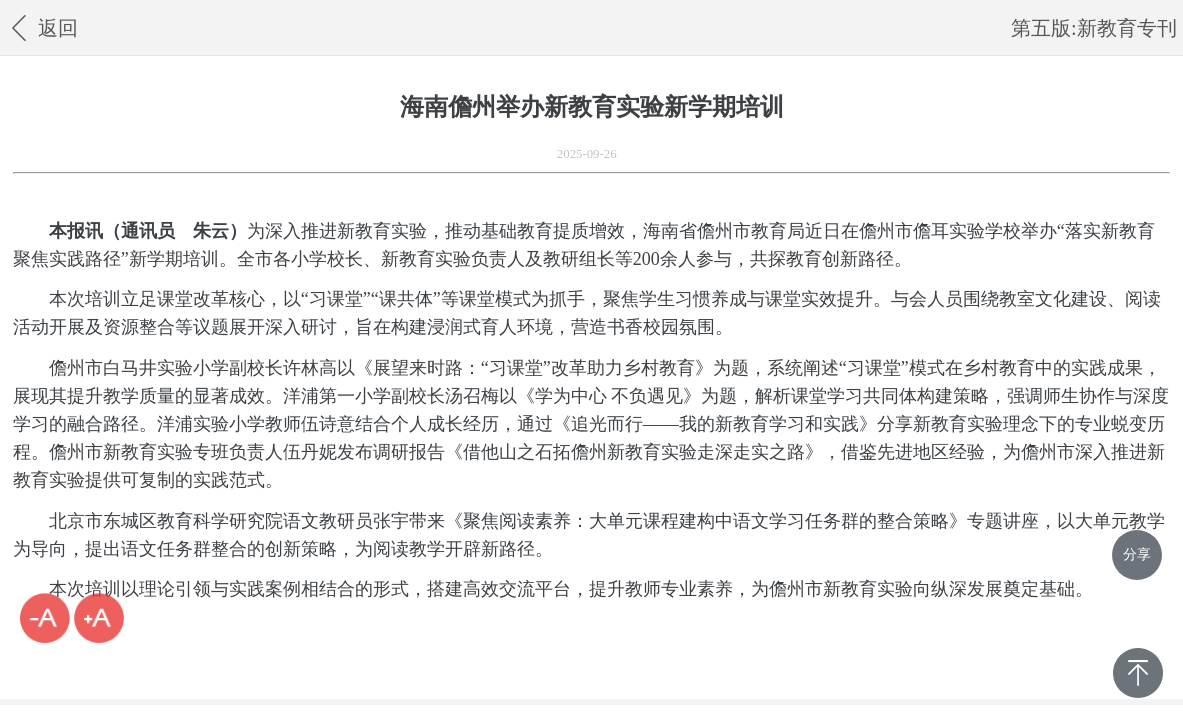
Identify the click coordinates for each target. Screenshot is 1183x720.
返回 (41, 27)
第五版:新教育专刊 (1094, 28)
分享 (1137, 554)
